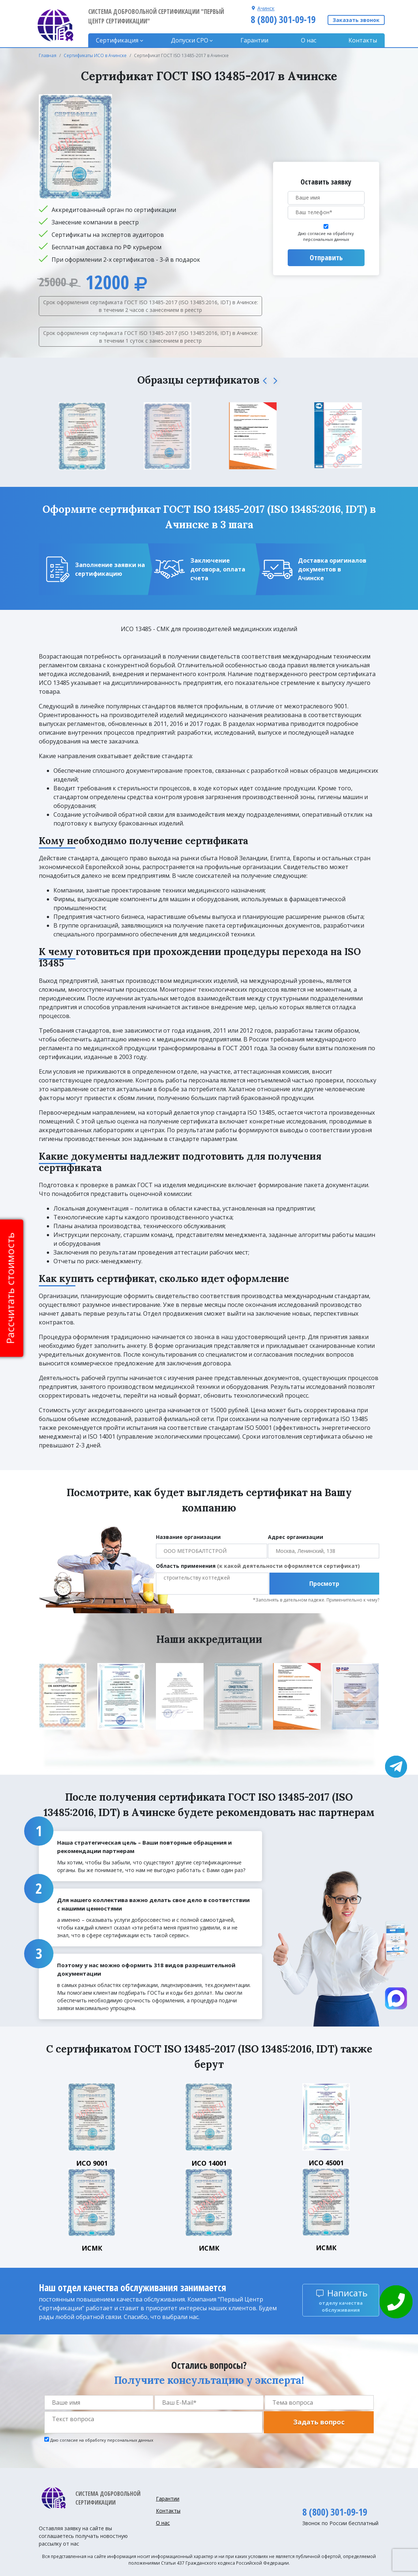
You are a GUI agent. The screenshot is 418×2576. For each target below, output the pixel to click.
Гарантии (254, 40)
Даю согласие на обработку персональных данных (326, 236)
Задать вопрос (318, 2421)
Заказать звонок (356, 19)
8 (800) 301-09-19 (283, 19)
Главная (47, 55)
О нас (308, 40)
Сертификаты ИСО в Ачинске (95, 55)
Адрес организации (295, 1536)
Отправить (326, 257)
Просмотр (324, 1584)
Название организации (188, 1536)
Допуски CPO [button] (189, 40)
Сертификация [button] (117, 40)
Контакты (362, 40)
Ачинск (266, 8)
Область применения (258, 1565)
